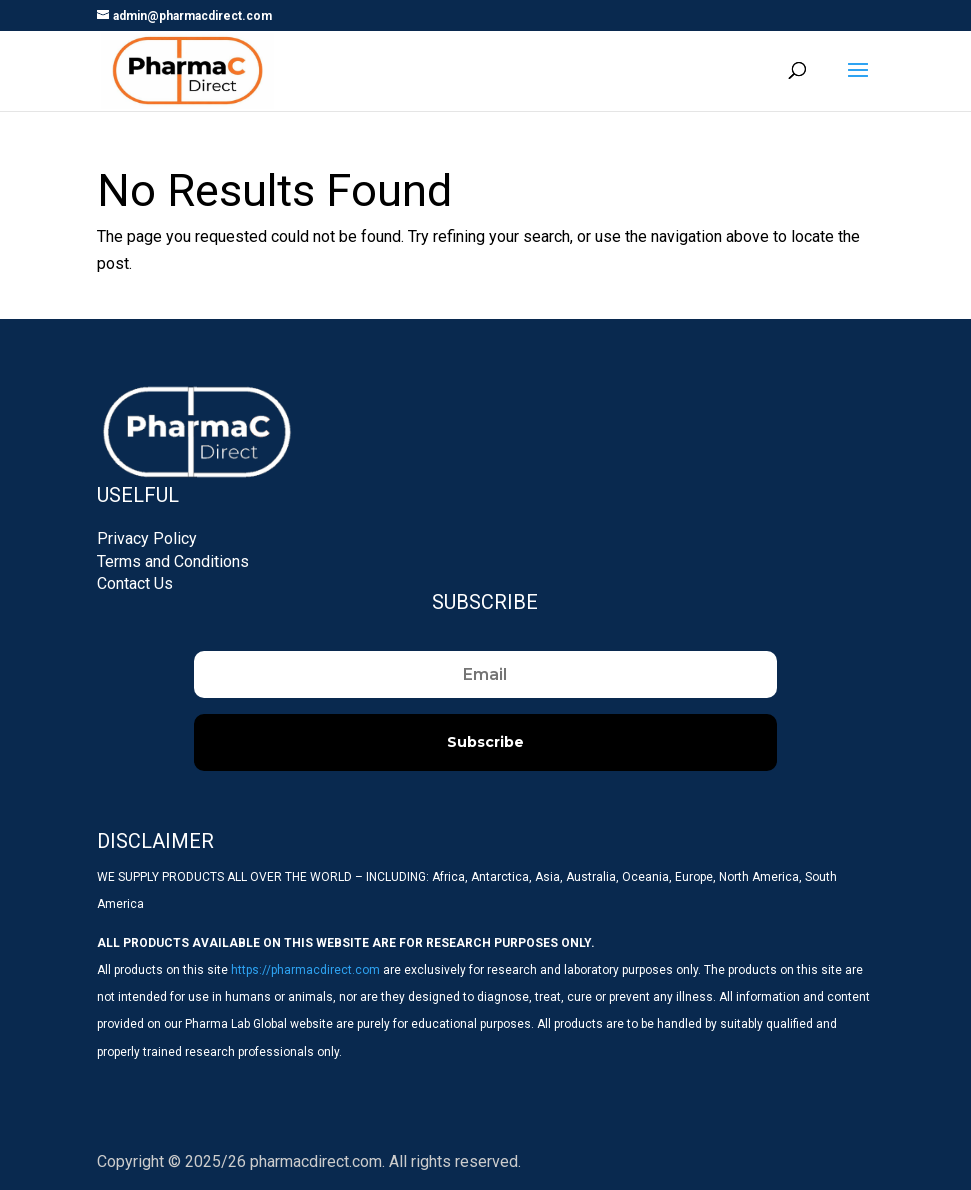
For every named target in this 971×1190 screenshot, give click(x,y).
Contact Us (135, 583)
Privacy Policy (147, 538)
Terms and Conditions (173, 561)
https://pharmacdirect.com (305, 970)
